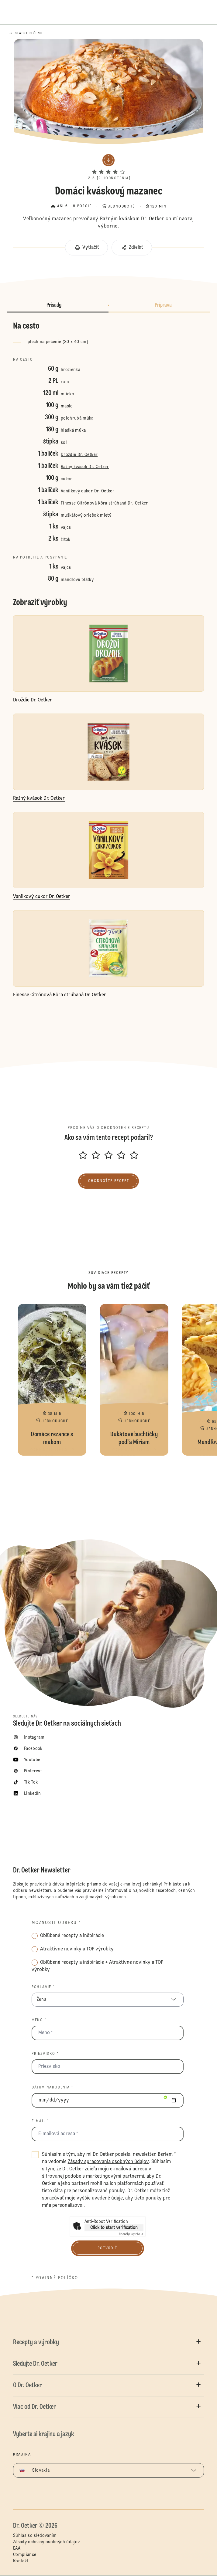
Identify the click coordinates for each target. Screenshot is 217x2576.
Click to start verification (114, 2228)
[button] (108, 165)
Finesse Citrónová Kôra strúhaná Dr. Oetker (104, 503)
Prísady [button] (53, 305)
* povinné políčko (55, 2278)
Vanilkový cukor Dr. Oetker (87, 491)
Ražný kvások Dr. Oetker (85, 467)
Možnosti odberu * (56, 1923)
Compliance (24, 2555)
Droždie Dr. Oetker (79, 455)
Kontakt (20, 2561)
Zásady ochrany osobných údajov (46, 2542)
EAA (16, 2548)
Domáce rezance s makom (52, 1380)
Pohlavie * (43, 1987)
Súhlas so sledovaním (35, 2536)
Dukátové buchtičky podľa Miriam (134, 1380)
